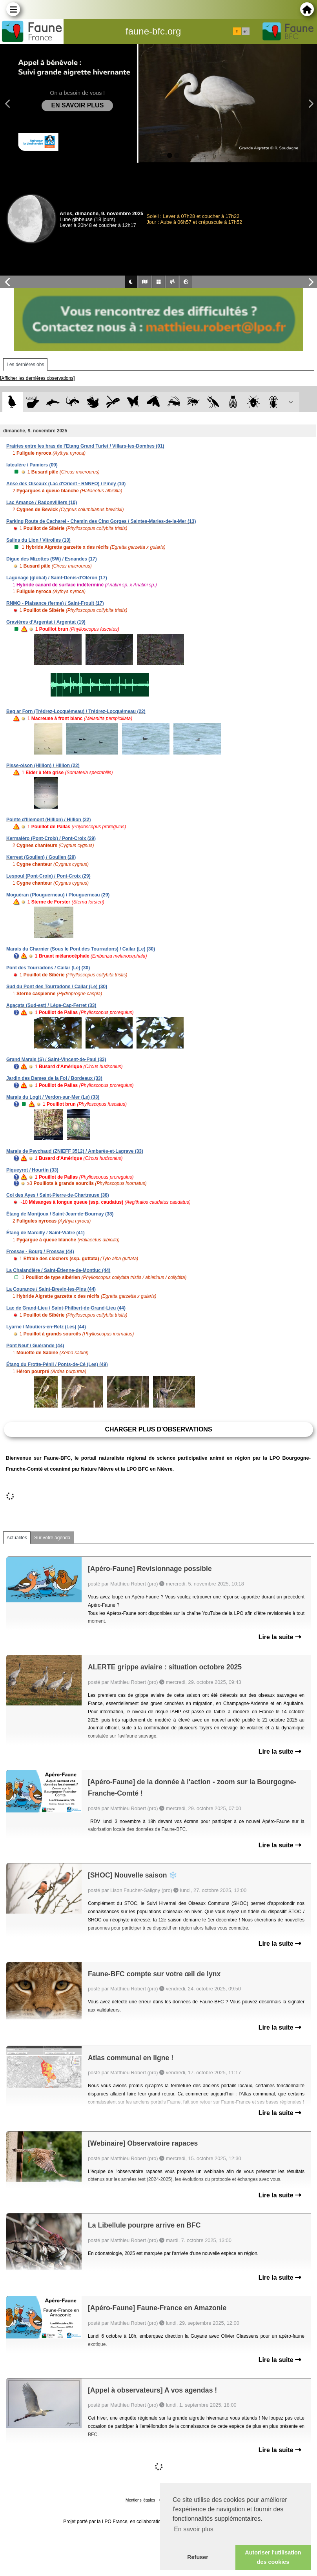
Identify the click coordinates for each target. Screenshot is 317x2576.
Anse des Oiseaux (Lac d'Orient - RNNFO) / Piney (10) (66, 483)
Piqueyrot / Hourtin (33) (32, 1170)
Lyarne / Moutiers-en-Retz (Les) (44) (46, 1327)
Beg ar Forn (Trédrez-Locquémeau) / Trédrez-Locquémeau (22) (76, 711)
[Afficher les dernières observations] (37, 378)
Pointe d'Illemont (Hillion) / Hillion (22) (48, 819)
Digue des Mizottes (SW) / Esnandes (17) (51, 559)
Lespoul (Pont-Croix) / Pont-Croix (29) (48, 876)
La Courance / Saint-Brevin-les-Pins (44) (51, 1289)
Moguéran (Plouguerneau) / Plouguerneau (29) (57, 895)
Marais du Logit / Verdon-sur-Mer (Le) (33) (52, 1097)
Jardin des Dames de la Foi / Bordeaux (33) (54, 1078)
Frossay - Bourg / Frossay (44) (40, 1251)
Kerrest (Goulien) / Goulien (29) (41, 857)
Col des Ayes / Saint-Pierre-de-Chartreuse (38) (57, 1195)
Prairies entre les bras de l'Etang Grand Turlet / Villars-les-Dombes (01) (85, 446)
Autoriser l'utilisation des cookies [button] (273, 2557)
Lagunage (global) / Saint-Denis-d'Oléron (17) (56, 578)
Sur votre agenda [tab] (52, 1537)
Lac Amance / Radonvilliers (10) (41, 502)
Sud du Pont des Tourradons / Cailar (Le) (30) (56, 986)
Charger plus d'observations (158, 1429)
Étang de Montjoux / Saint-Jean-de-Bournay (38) (59, 1214)
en (245, 31)
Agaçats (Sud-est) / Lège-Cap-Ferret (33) (51, 1005)
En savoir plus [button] (193, 2529)
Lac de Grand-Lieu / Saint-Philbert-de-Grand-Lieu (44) (66, 1308)
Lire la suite (280, 1637)
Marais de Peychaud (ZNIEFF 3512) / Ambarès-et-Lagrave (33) (74, 1151)
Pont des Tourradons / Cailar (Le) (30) (48, 968)
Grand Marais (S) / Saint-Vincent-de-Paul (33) (56, 1059)
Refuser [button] (197, 2557)
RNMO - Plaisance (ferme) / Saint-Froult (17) (55, 603)
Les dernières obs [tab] (25, 364)
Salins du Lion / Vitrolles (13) (38, 540)
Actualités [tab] (17, 1537)
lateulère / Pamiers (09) (32, 465)
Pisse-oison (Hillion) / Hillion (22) (43, 765)
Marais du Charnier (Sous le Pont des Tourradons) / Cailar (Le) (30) (80, 949)
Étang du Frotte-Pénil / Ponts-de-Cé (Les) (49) (57, 1364)
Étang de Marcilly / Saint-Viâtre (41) (45, 1232)
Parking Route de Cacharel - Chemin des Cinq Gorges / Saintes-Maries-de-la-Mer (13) (101, 521)
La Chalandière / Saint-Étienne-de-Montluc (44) (58, 1270)
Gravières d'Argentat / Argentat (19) (46, 622)
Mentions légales (140, 2500)
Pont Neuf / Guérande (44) (35, 1345)
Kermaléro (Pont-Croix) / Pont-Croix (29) (51, 838)
